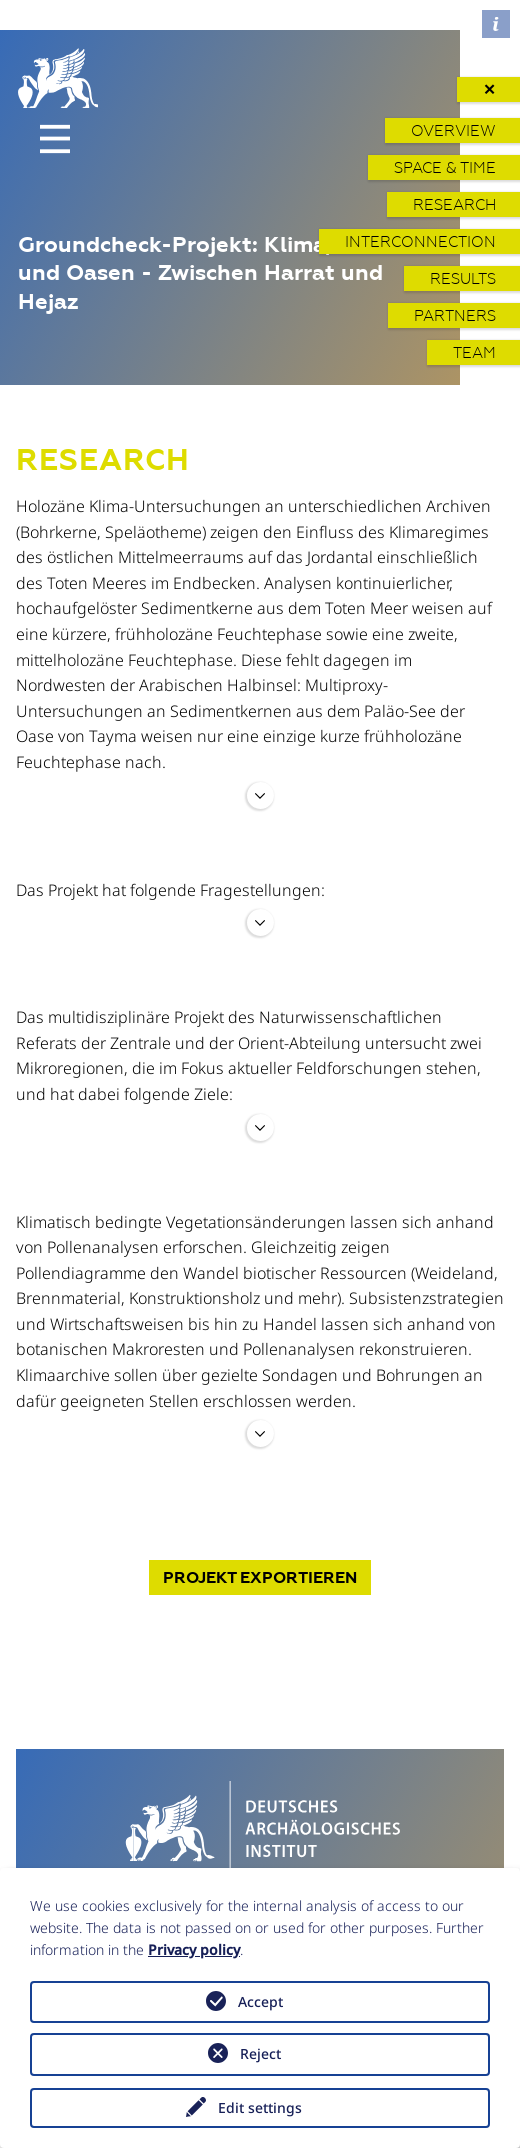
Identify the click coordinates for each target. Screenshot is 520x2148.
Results (463, 278)
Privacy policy (194, 1949)
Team (474, 352)
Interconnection (420, 241)
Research (454, 204)
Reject (260, 2053)
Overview (453, 130)
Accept (260, 2001)
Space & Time (445, 167)
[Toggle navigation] (55, 139)
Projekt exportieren (260, 1577)
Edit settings (260, 2107)
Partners (455, 315)
